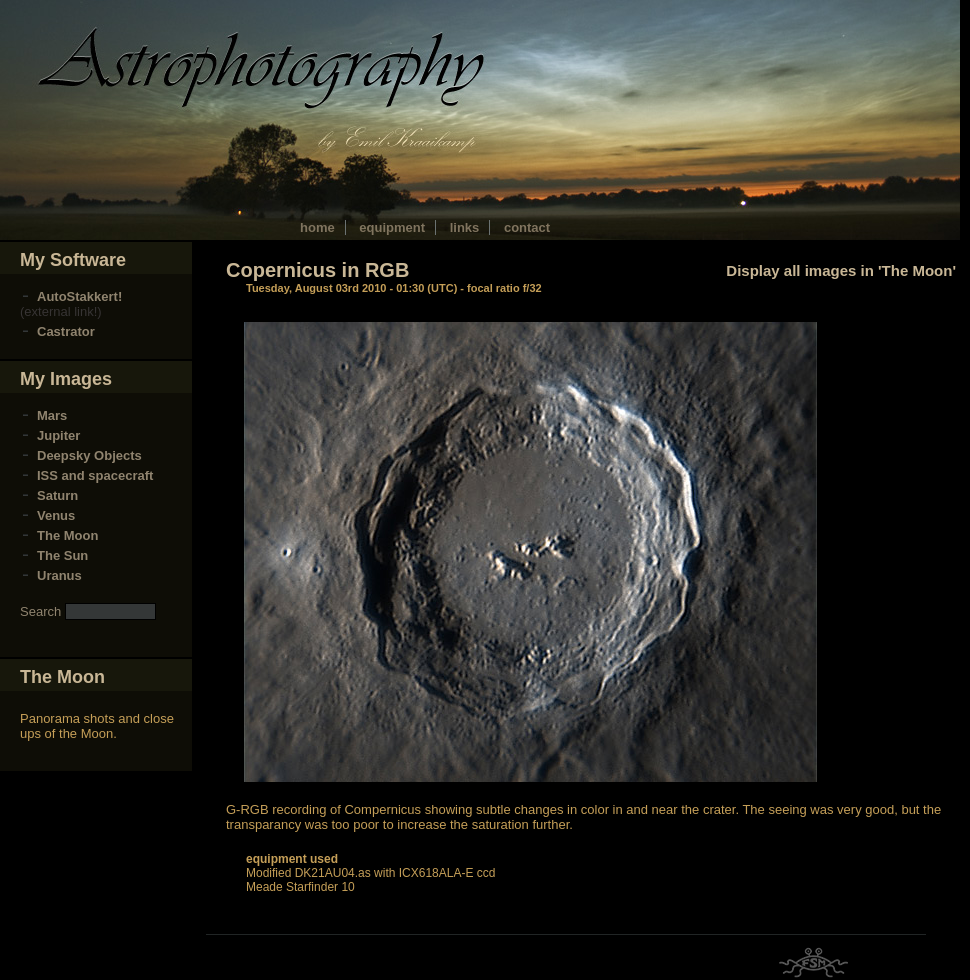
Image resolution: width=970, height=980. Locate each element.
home (317, 227)
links (465, 227)
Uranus (59, 575)
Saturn (57, 495)
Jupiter (58, 435)
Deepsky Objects (89, 455)
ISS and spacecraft (95, 475)
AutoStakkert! (79, 296)
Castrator (66, 331)
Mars (52, 415)
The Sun (62, 555)
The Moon (67, 535)
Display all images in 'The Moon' (841, 270)
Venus (56, 515)
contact (527, 227)
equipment (392, 227)
